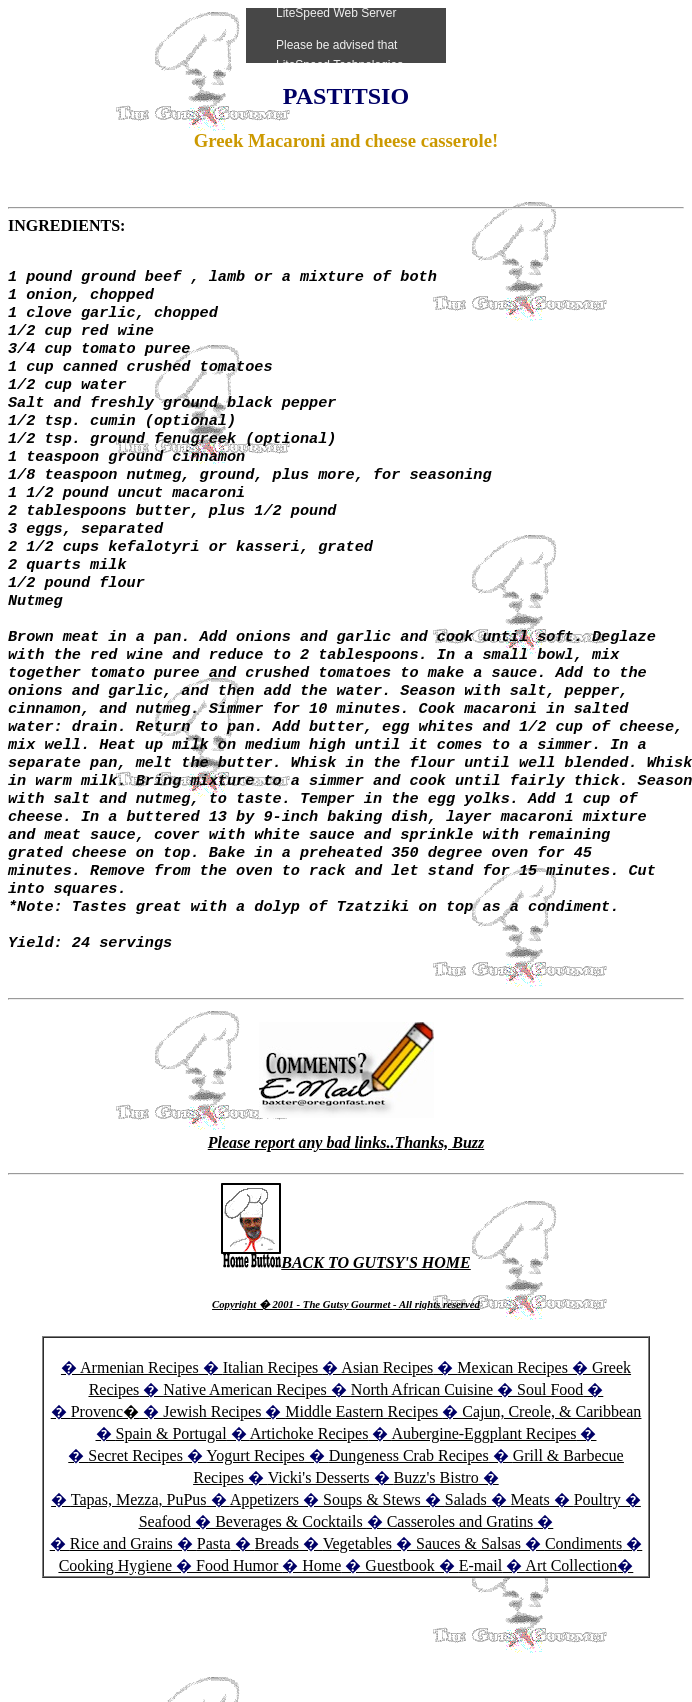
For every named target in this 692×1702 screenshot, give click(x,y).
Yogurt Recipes (255, 1536)
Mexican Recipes (514, 1448)
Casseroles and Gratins (460, 1602)
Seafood (165, 1602)
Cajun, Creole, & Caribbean (551, 1492)
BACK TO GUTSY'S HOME (346, 1343)
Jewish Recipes (214, 1492)
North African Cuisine (422, 1470)
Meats (530, 1580)
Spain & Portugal (171, 1514)
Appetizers (266, 1580)
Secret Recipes (135, 1536)
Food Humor (239, 1646)
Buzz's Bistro (436, 1558)
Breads (277, 1624)
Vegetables (357, 1624)
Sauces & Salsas (468, 1624)
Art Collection (571, 1646)
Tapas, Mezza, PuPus (139, 1580)
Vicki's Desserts (321, 1558)
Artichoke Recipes (309, 1514)
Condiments (583, 1624)
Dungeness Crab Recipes (409, 1536)
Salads (466, 1580)
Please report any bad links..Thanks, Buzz (346, 1223)
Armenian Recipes (139, 1448)
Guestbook (399, 1646)
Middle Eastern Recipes (363, 1492)
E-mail (481, 1646)
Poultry (597, 1580)
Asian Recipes (387, 1448)
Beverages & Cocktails (291, 1602)
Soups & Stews (372, 1580)
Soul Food (550, 1470)
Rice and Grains (121, 1624)
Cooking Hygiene (117, 1646)
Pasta (214, 1624)
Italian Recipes (273, 1448)
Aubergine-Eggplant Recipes (483, 1514)
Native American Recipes (245, 1470)
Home (321, 1646)
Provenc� (105, 1492)
